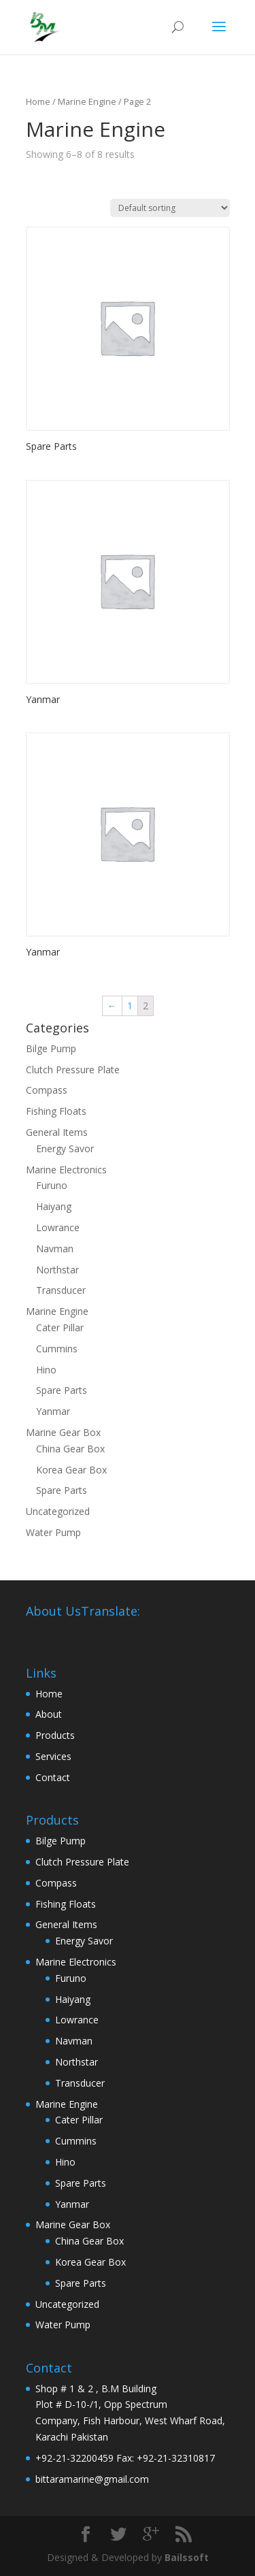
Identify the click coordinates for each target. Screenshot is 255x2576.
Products (55, 1735)
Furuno (51, 1185)
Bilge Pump (51, 1048)
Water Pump (53, 1532)
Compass (46, 1089)
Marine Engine (57, 1311)
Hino (46, 1369)
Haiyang (53, 1206)
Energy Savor (65, 1148)
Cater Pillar (60, 1327)
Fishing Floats (56, 1111)
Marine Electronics (66, 1169)
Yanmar (53, 1411)
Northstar (57, 1269)
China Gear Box (70, 1448)
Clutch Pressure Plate (73, 1069)
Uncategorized (58, 1511)
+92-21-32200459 (74, 2457)
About (48, 1714)
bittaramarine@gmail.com (92, 2479)
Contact (52, 1777)
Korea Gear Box (71, 1469)
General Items (57, 1132)
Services (53, 1756)
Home (38, 101)
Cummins (57, 1348)
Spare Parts (61, 1390)
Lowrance (58, 1227)
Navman (54, 1248)
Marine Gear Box (63, 1432)
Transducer (61, 1290)
